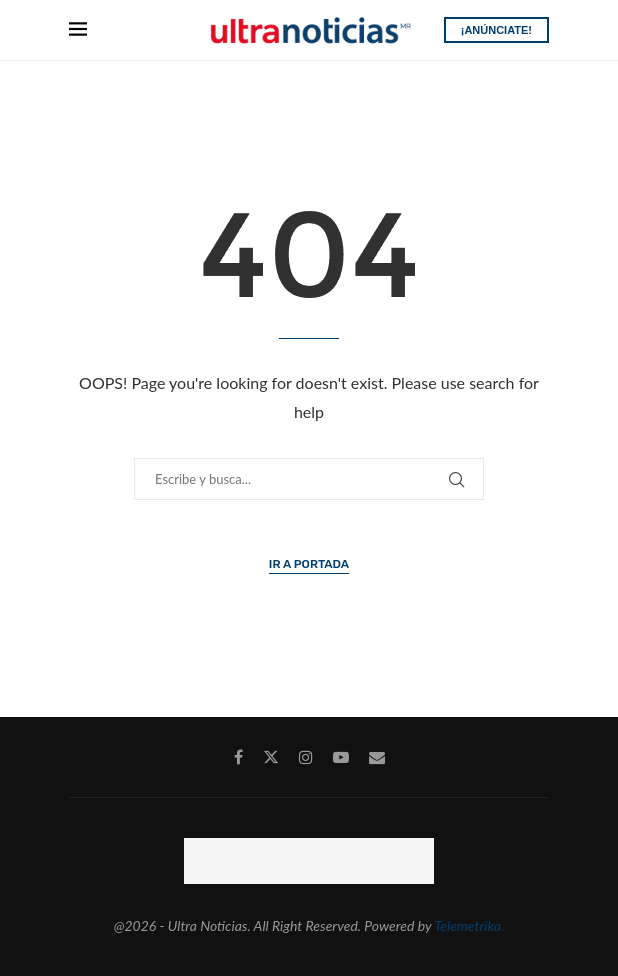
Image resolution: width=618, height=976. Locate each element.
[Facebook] (238, 757)
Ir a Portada (309, 564)
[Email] (377, 757)
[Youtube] (341, 757)
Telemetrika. (469, 925)
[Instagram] (306, 757)
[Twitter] (271, 757)
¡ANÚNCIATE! (496, 30)
